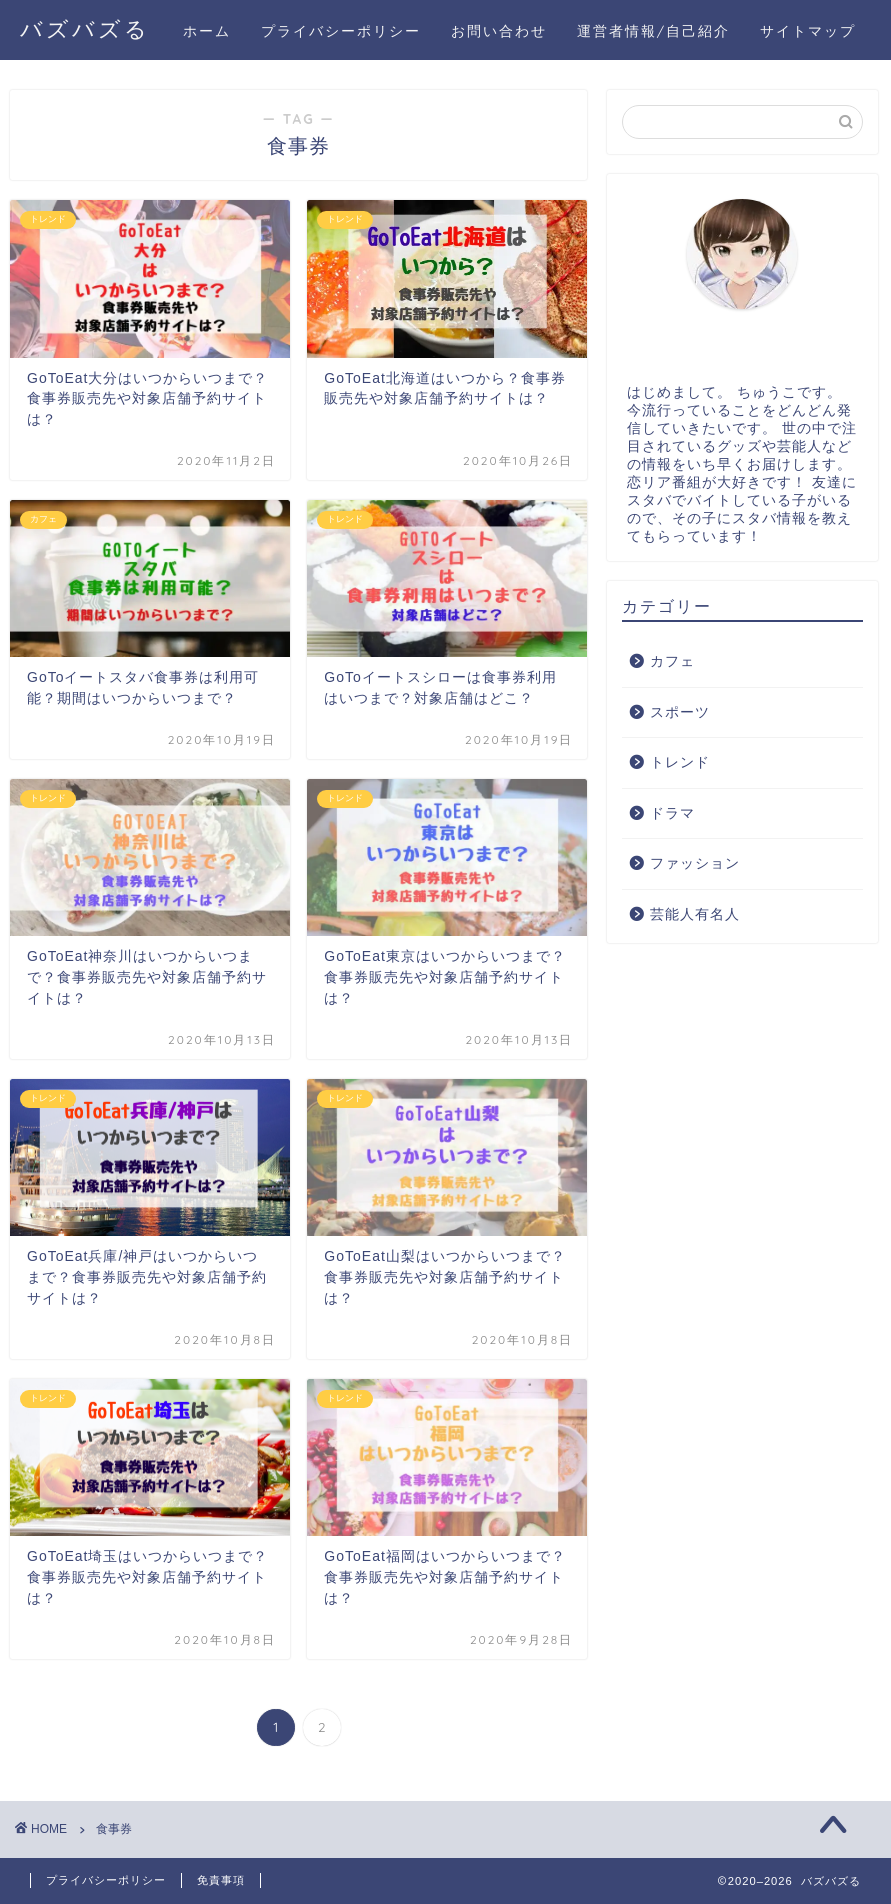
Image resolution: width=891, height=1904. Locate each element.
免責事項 (221, 1880)
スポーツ (680, 712)
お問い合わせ (499, 31)
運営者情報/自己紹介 (653, 31)
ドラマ (672, 813)
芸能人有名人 (695, 914)
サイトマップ (808, 31)
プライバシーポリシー (341, 31)
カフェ (672, 661)
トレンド (680, 762)
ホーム (207, 31)
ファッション (695, 863)
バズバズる (85, 28)
